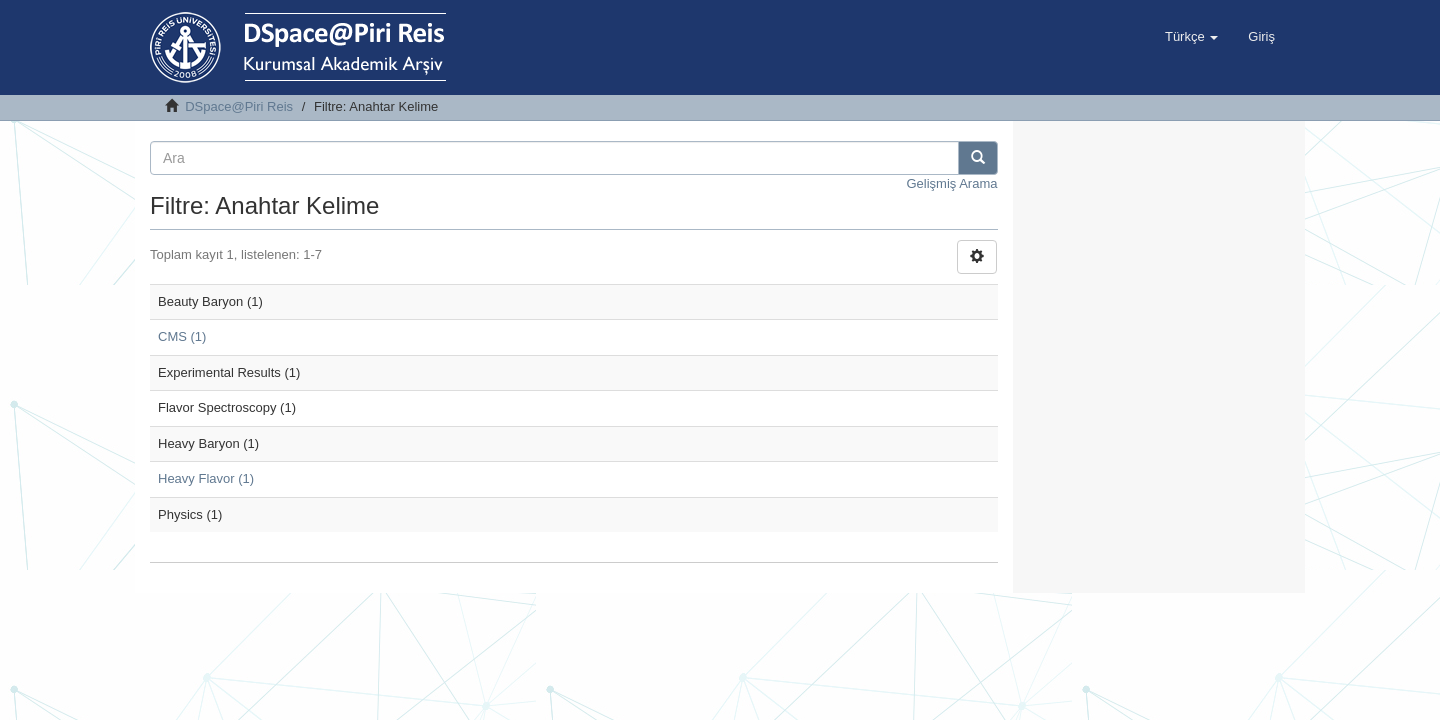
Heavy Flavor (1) (206, 478)
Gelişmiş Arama (951, 183)
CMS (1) (182, 336)
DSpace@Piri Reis (239, 106)
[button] (1191, 37)
